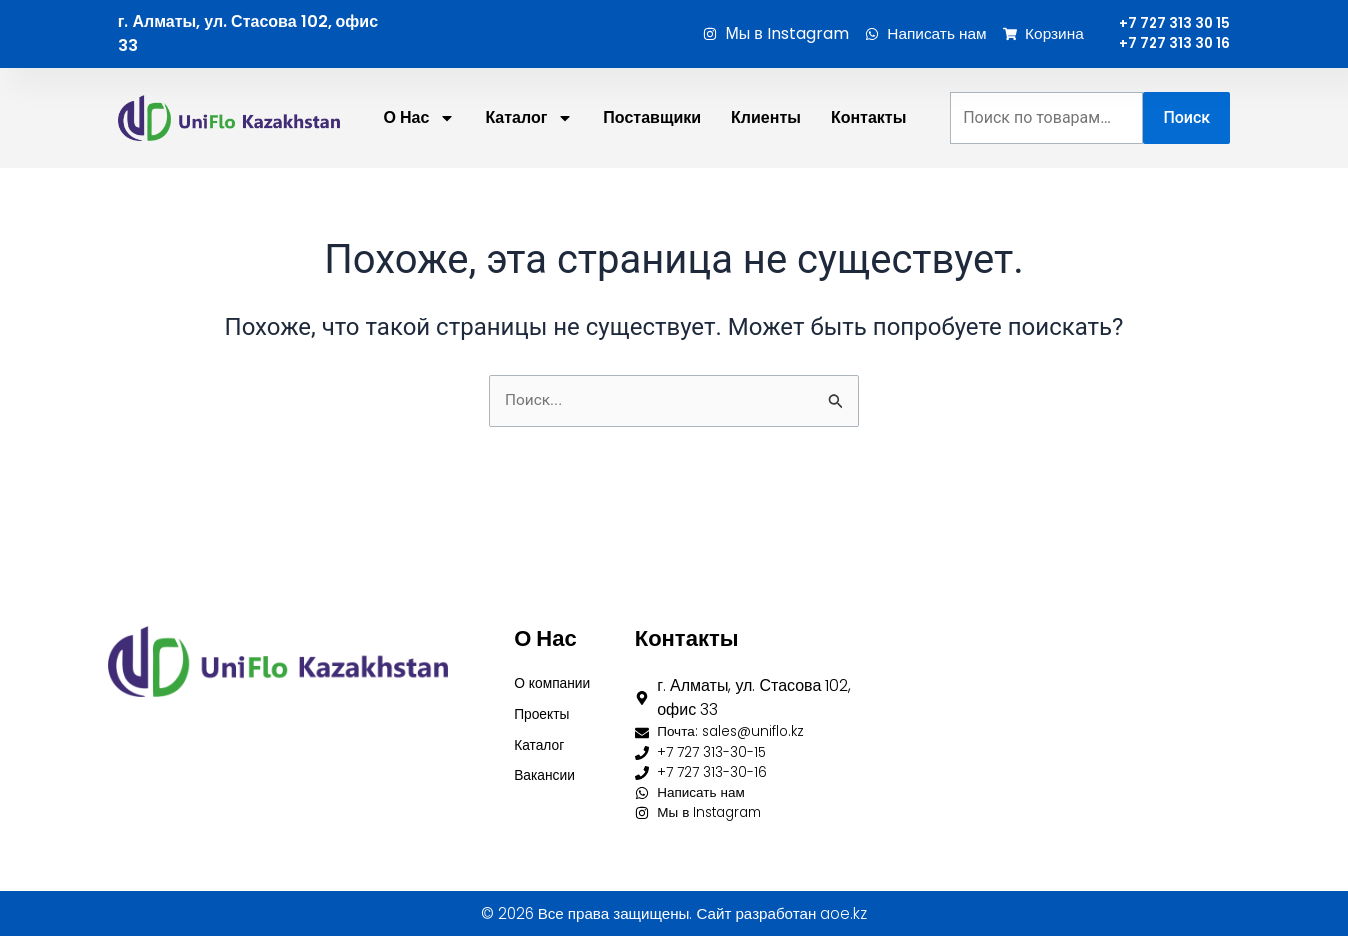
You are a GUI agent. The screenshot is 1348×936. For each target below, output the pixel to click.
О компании (558, 667)
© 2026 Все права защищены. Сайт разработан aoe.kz (674, 913)
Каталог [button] (529, 166)
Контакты (868, 165)
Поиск (1186, 165)
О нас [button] (420, 166)
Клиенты (766, 165)
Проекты (546, 701)
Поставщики (652, 165)
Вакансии (549, 769)
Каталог (543, 735)
